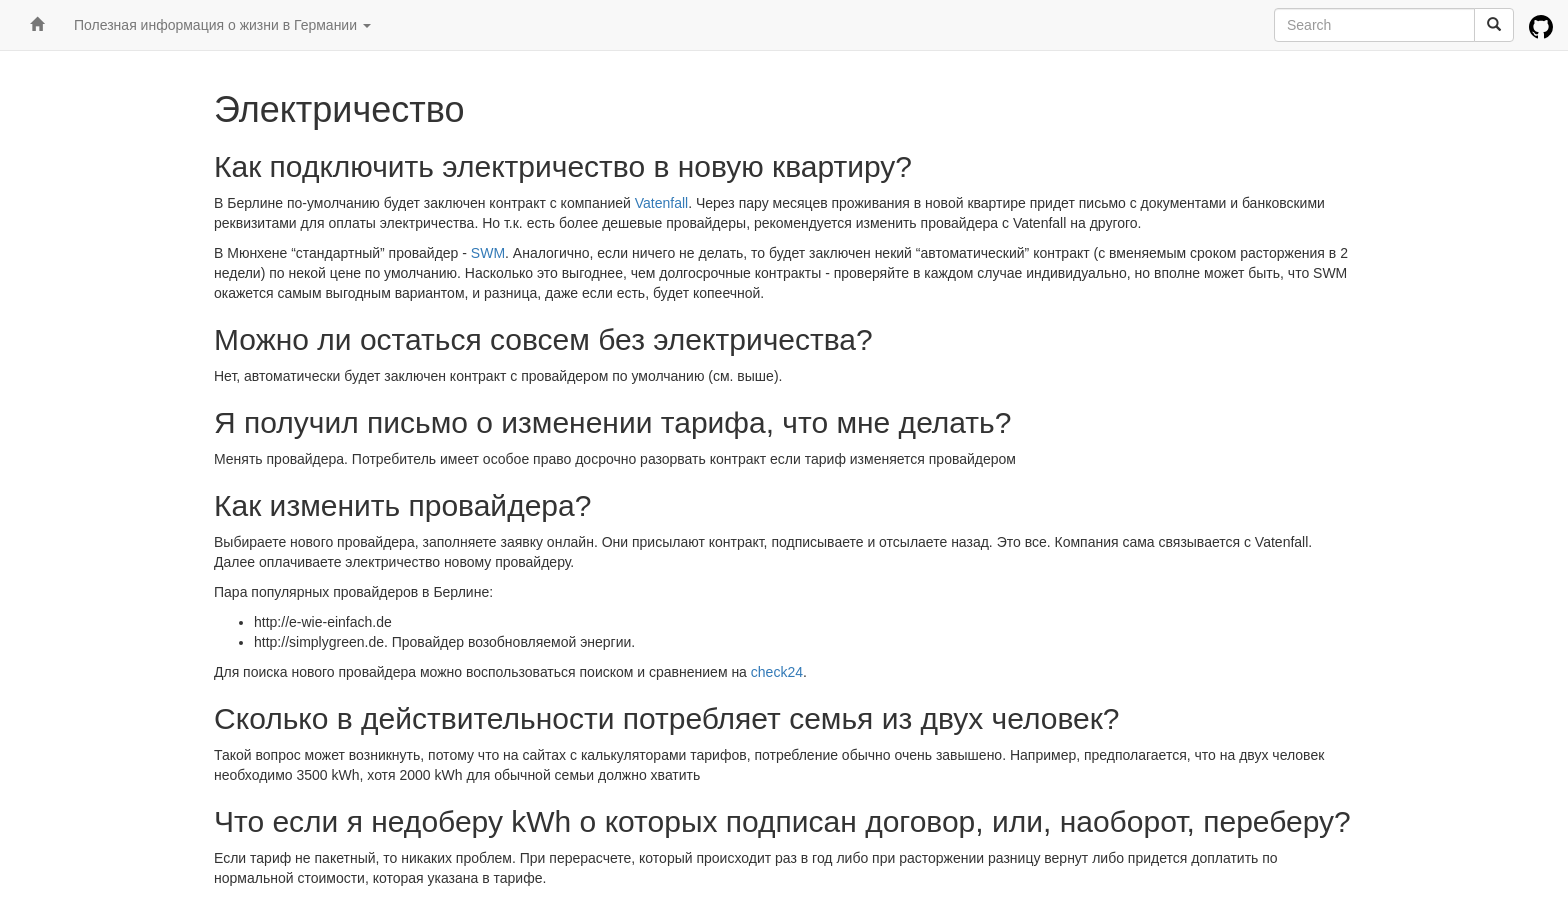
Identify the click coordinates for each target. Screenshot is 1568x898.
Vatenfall (661, 203)
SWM (488, 253)
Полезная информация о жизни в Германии (222, 25)
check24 (777, 672)
